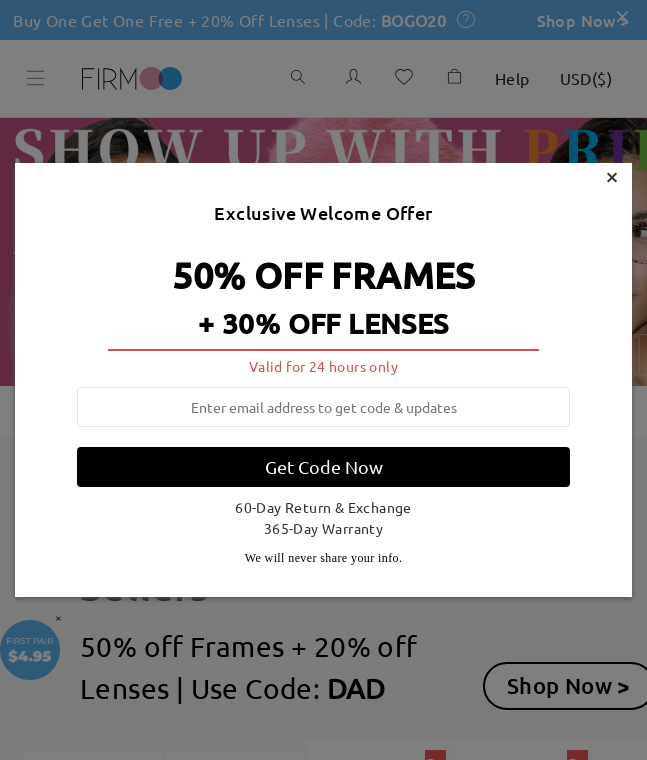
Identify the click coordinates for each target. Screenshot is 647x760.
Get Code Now (324, 466)
